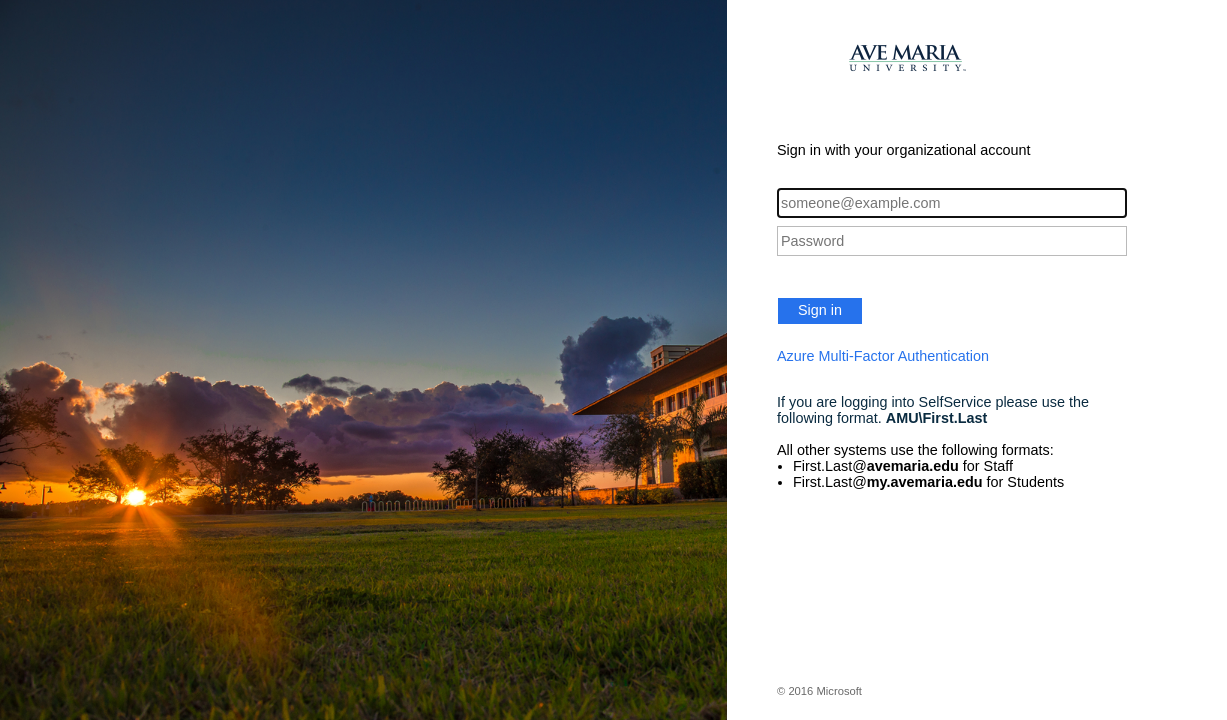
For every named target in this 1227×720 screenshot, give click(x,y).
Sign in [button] (820, 310)
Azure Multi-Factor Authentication (883, 356)
